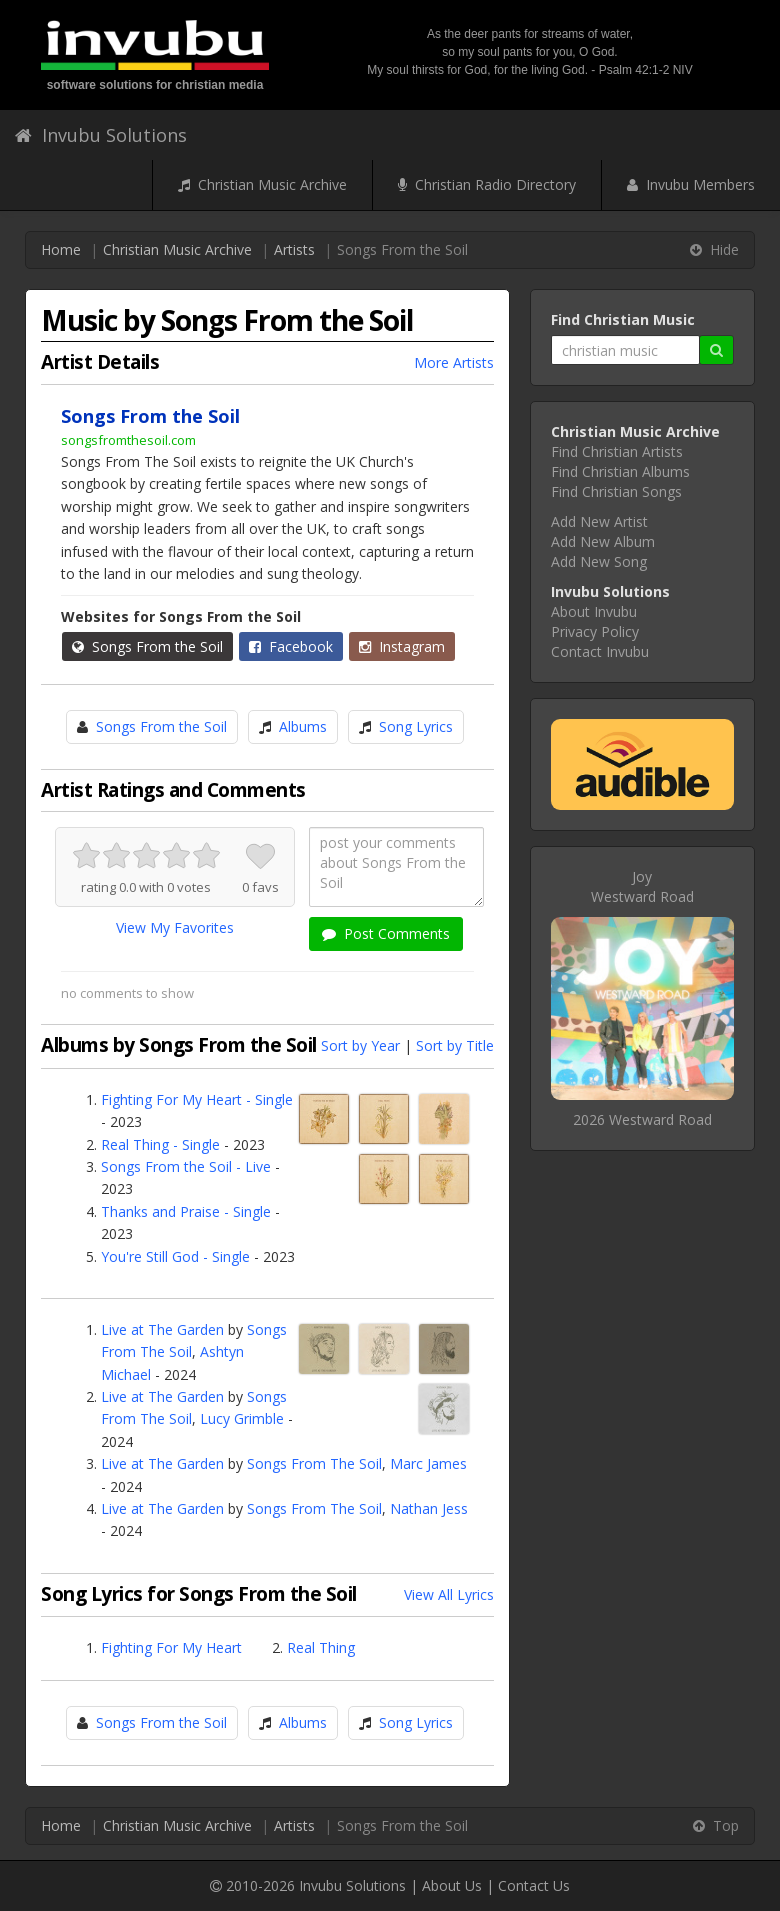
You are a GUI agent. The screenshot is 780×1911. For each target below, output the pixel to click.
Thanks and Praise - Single (186, 1211)
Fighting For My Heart (171, 1647)
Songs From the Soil (147, 646)
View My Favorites (175, 927)
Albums (303, 726)
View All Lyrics (449, 1594)
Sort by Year (360, 1045)
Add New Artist (599, 521)
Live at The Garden (162, 1329)
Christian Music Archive (262, 184)
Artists (294, 249)
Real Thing (321, 1647)
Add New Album (603, 541)
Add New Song (599, 561)
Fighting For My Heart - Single (197, 1099)
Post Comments (386, 933)
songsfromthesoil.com (128, 440)
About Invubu (594, 611)
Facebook (291, 646)
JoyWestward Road (642, 886)
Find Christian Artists (617, 451)
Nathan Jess (429, 1508)
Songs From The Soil (314, 1463)
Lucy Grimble (242, 1418)
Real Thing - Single (160, 1144)
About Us (452, 1885)
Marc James (428, 1463)
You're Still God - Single (175, 1256)
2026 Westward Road (642, 1119)
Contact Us (534, 1885)
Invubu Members (691, 184)
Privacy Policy (595, 631)
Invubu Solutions (101, 135)
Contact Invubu (600, 651)
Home (61, 249)
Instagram (402, 646)
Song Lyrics (416, 726)
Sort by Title (455, 1045)
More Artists (454, 362)
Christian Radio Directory (487, 184)
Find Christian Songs (616, 491)
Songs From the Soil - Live (186, 1166)
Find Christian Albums (620, 471)
